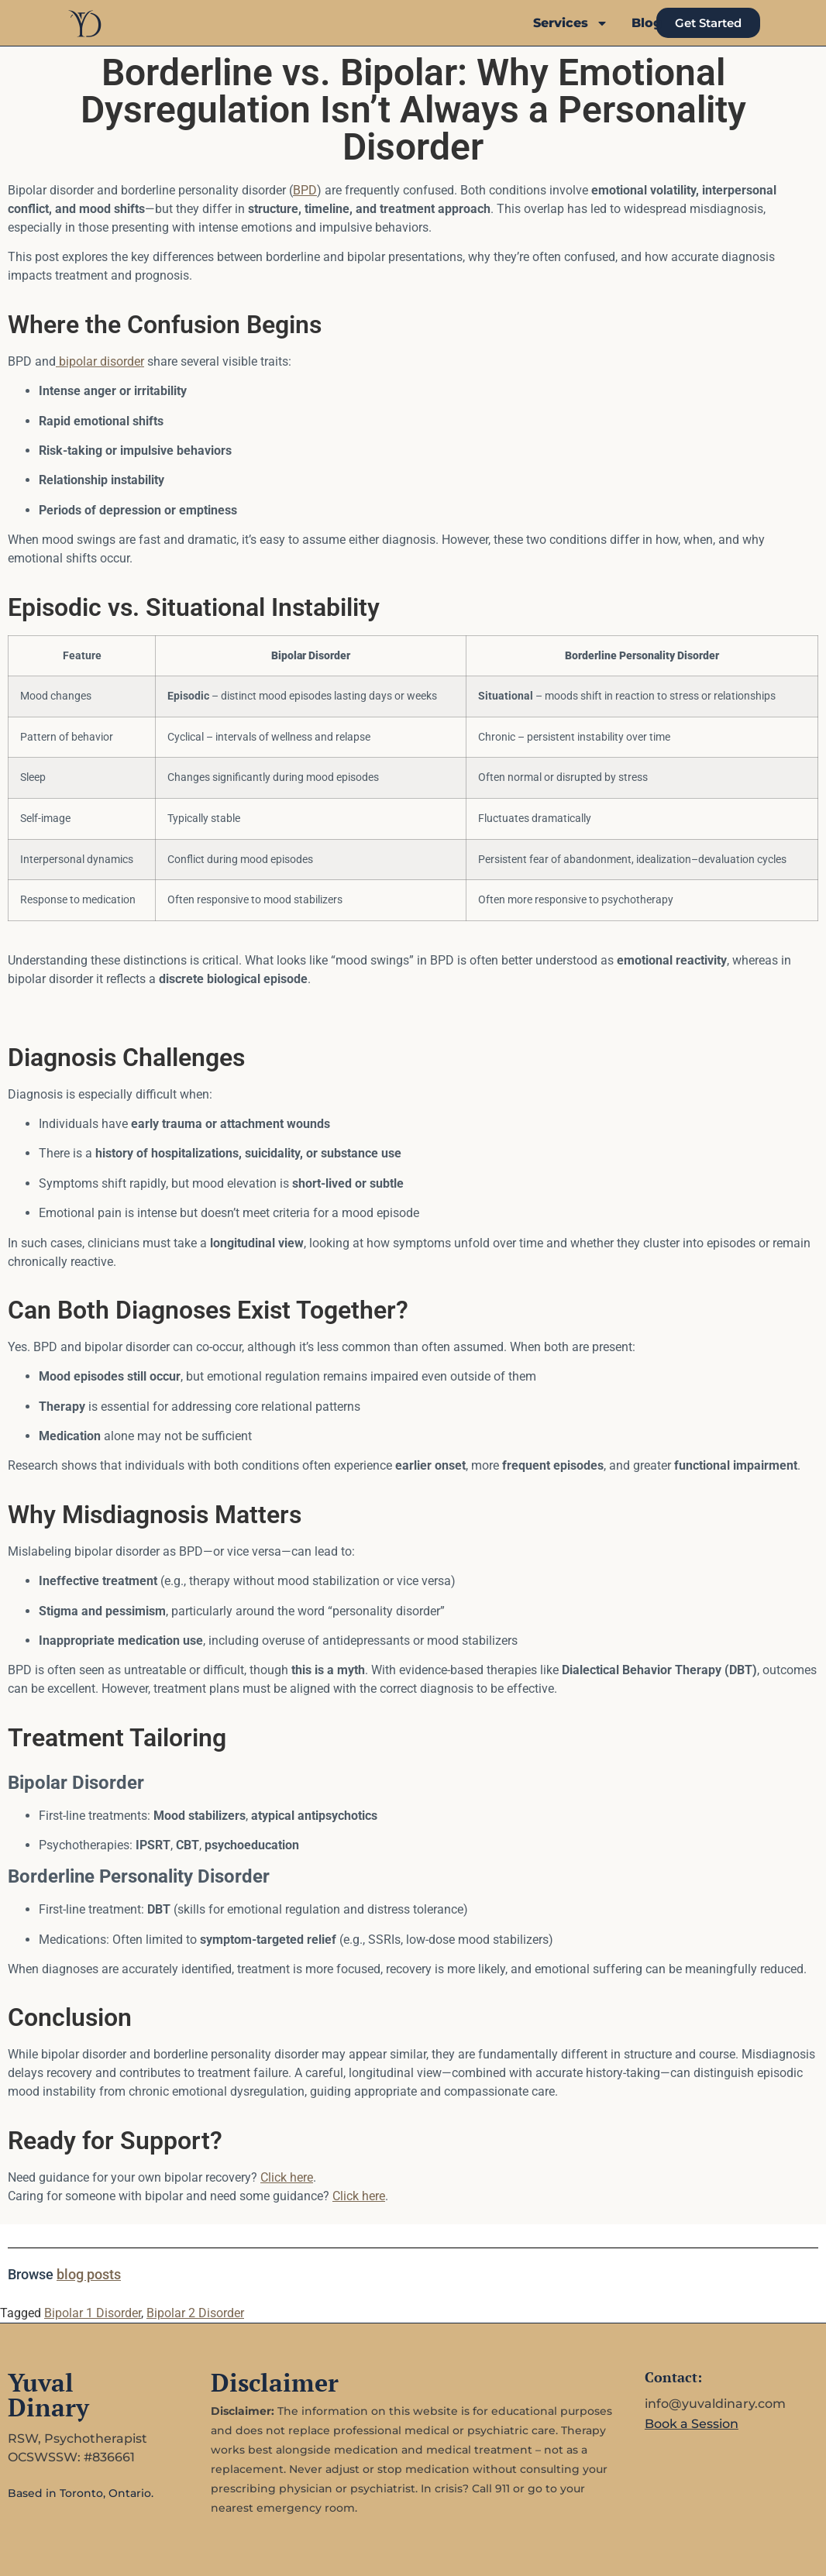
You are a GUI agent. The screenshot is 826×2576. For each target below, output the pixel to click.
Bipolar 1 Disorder (92, 2313)
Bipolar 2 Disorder (195, 2313)
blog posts (89, 2274)
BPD (305, 190)
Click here (286, 2177)
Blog (647, 22)
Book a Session (691, 2423)
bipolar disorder (100, 361)
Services (570, 23)
